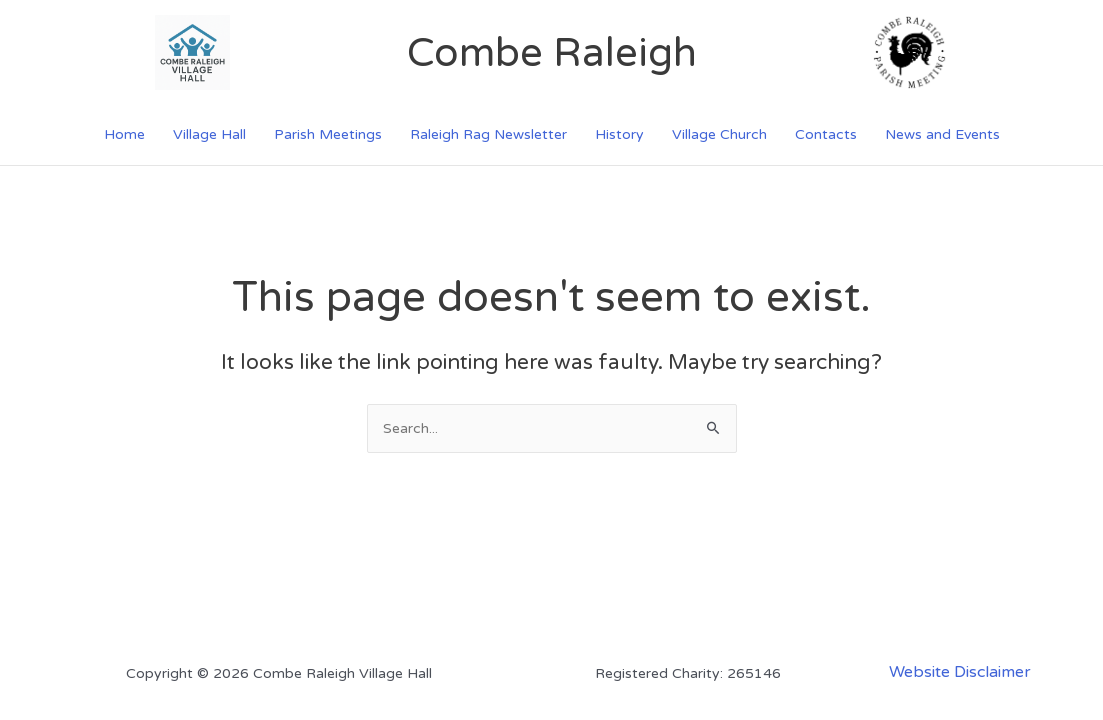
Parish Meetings (328, 134)
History (619, 134)
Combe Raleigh (552, 53)
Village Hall (209, 134)
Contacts (826, 134)
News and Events (942, 134)
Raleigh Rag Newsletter (488, 134)
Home (124, 134)
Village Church (719, 134)
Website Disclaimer (960, 672)
